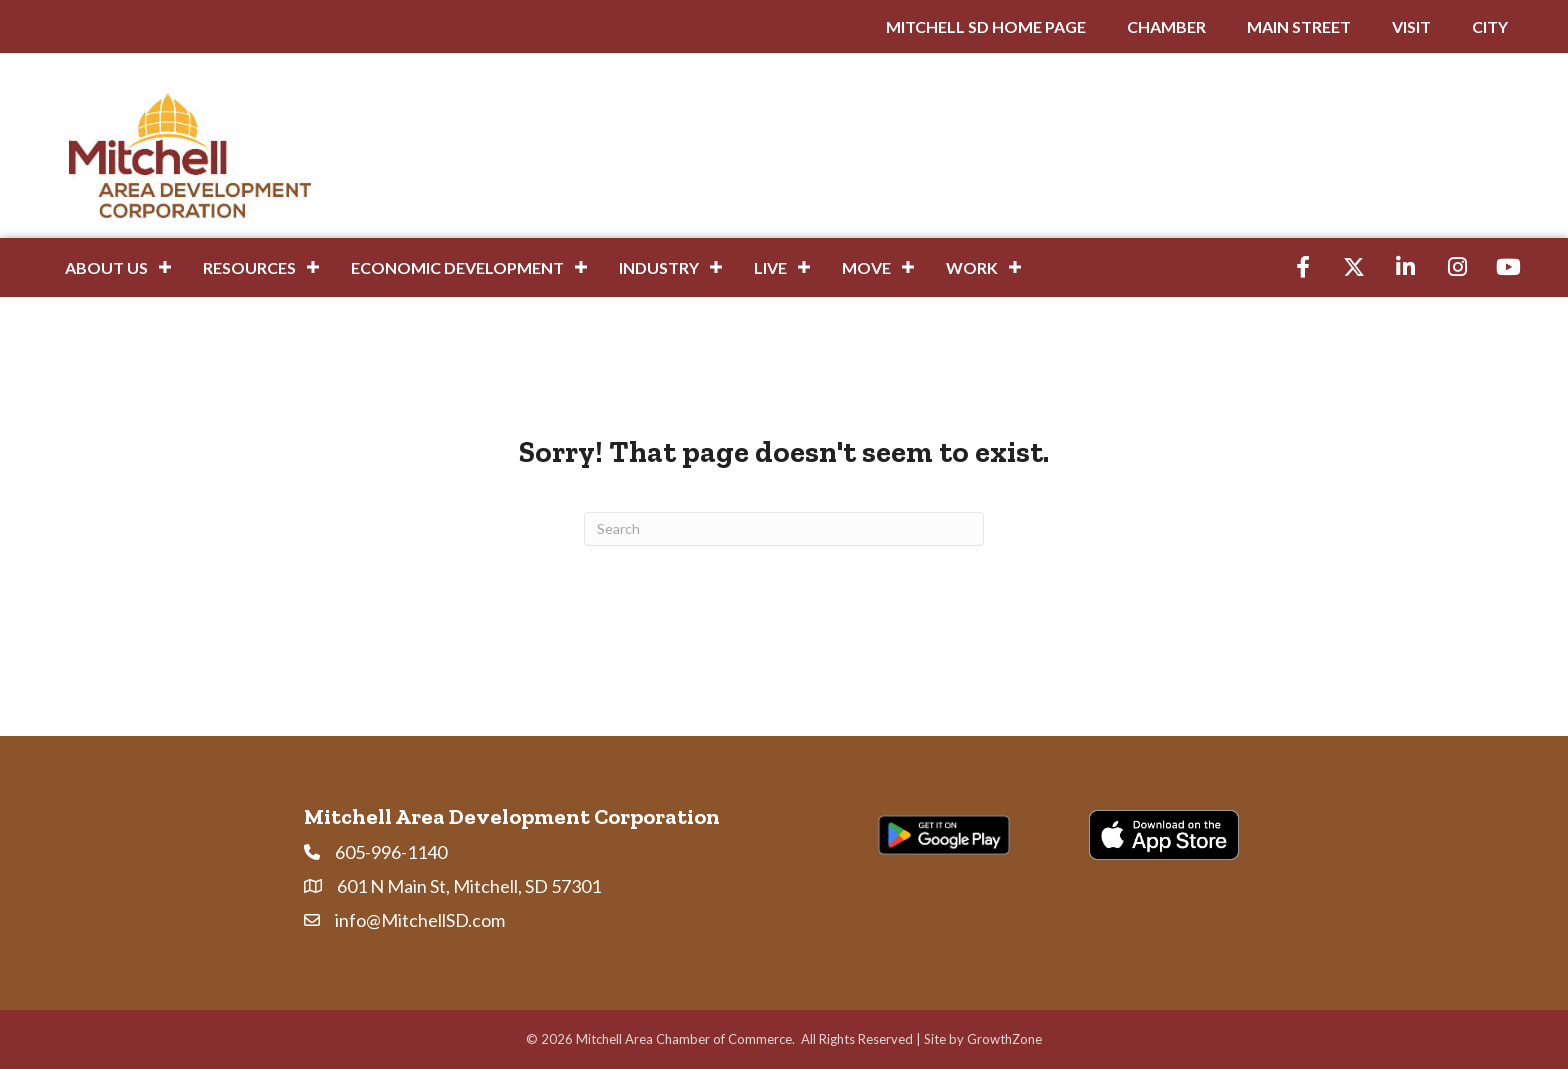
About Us (106, 267)
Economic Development (457, 267)
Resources (249, 267)
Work (972, 267)
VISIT (1411, 26)
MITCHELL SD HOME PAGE (986, 26)
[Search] (784, 529)
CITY (1490, 26)
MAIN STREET (1299, 26)
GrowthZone (1004, 1039)
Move (866, 267)
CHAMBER (1166, 26)
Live (770, 267)
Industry (659, 267)
